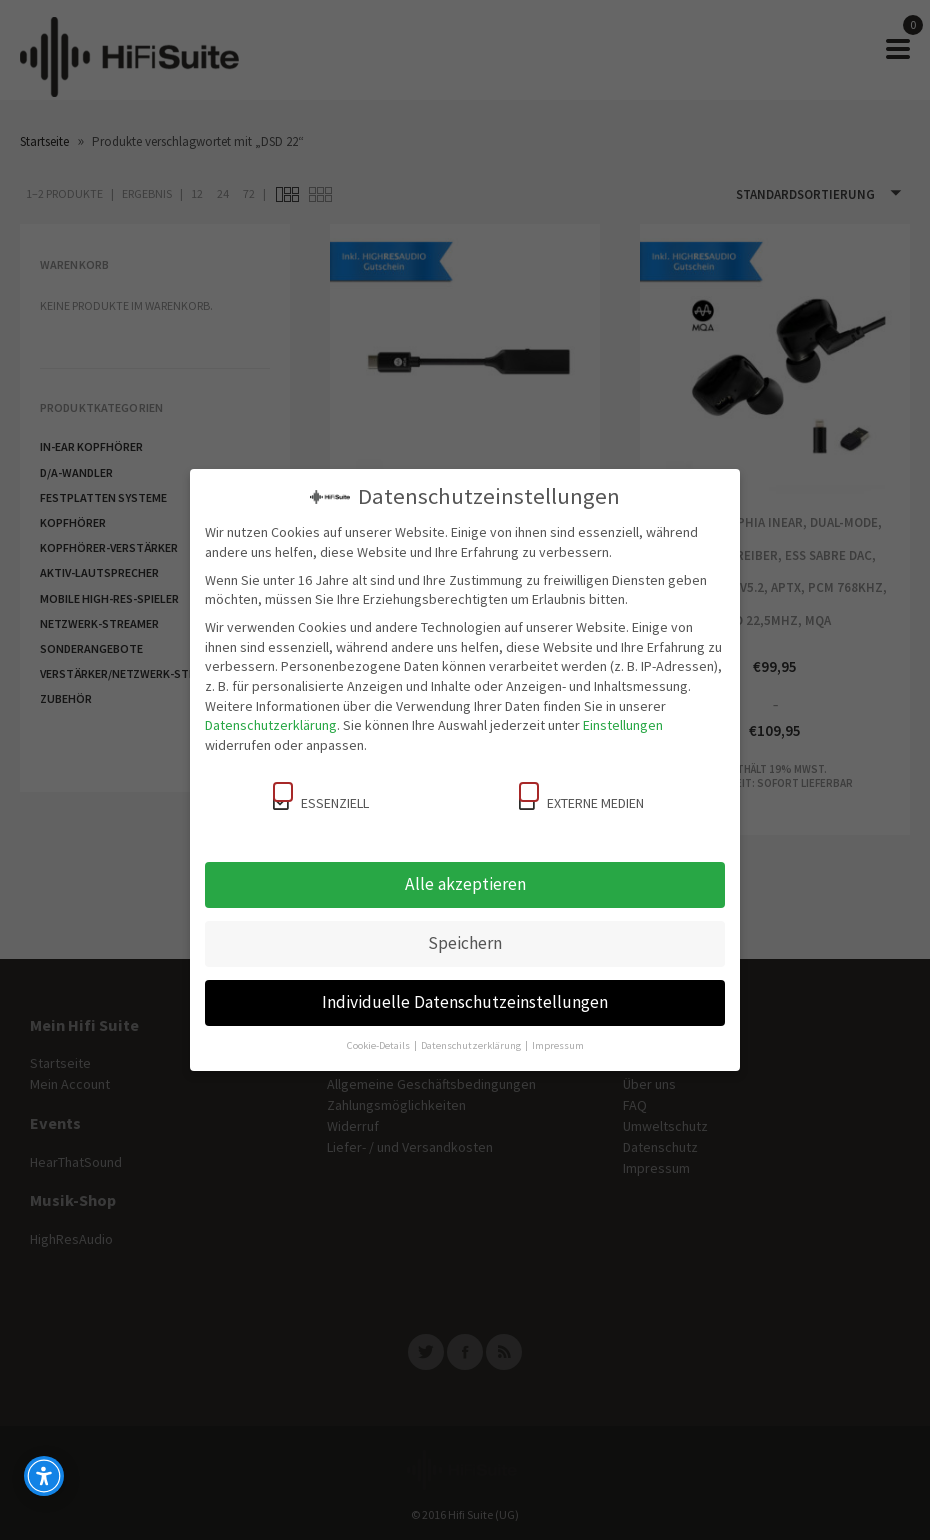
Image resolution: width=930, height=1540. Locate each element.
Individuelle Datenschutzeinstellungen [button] (465, 1002)
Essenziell (321, 797)
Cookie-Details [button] (379, 1045)
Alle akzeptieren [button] (465, 884)
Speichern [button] (465, 943)
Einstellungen (623, 725)
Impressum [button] (558, 1045)
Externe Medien (581, 797)
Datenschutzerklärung (271, 725)
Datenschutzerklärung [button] (472, 1045)
